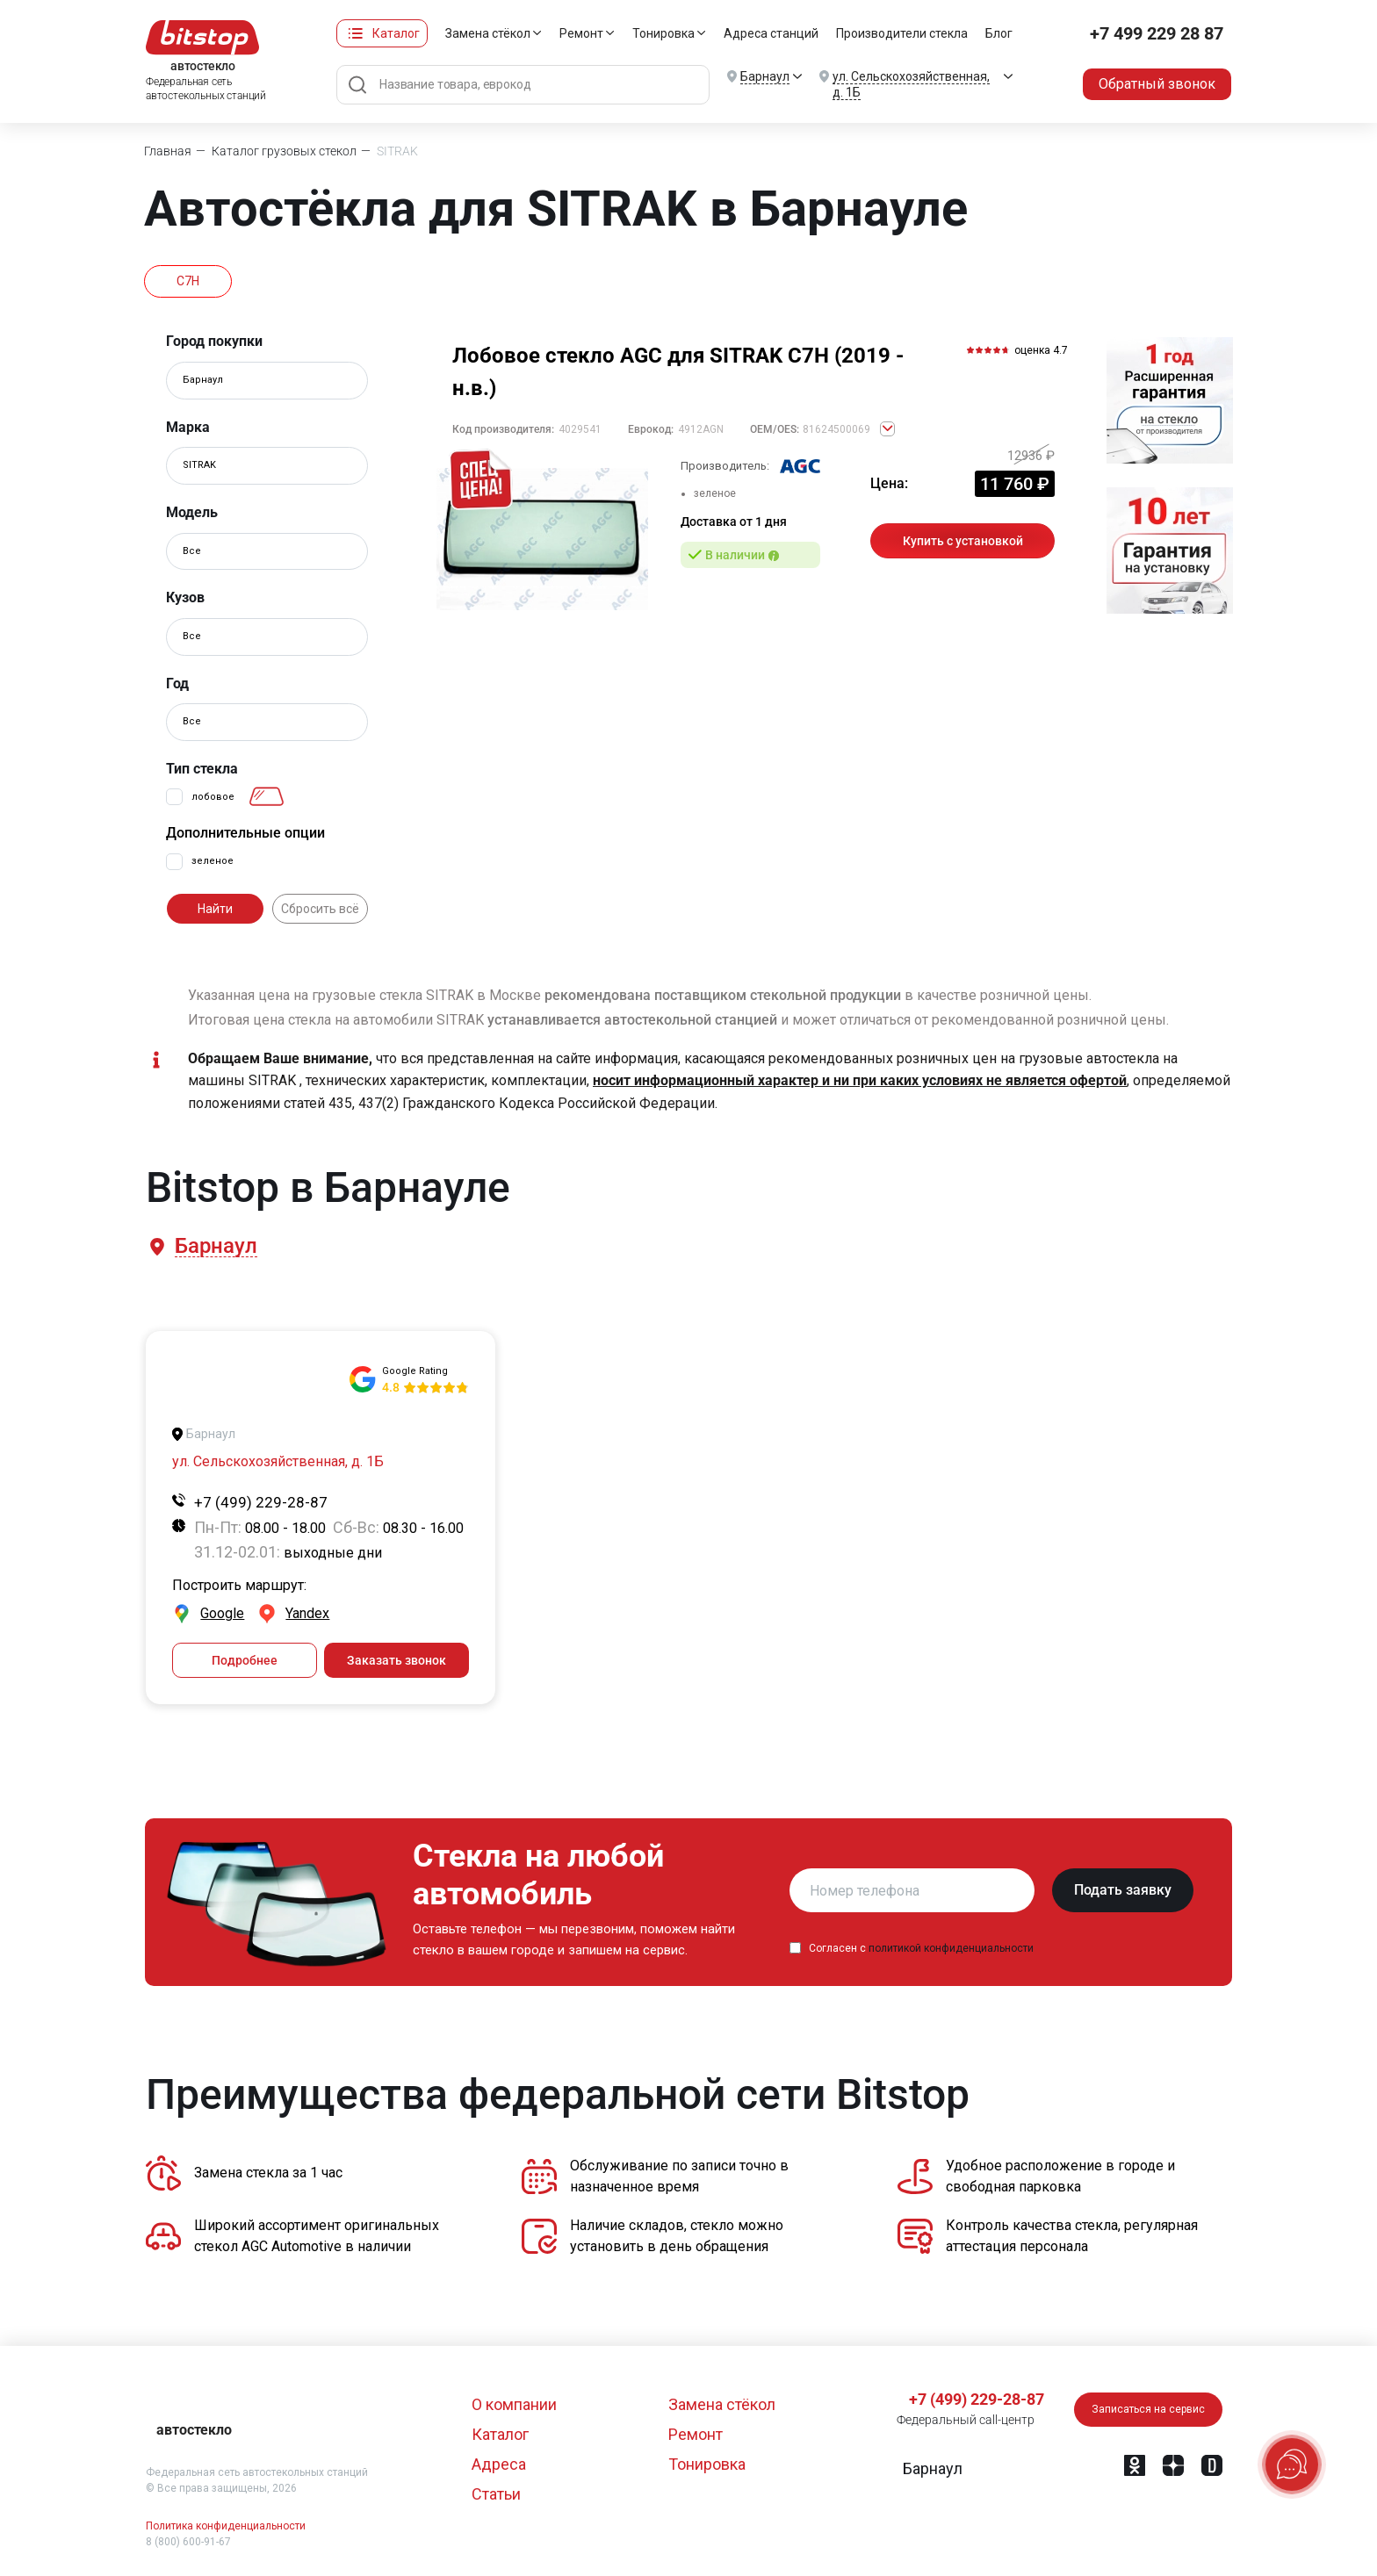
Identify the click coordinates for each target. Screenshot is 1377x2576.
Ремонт (581, 33)
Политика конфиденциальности (226, 2526)
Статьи (496, 2494)
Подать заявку (1123, 1890)
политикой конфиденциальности (951, 1948)
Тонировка (663, 33)
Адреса (499, 2464)
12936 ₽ (1031, 456)
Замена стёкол (487, 33)
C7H (188, 281)
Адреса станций (771, 33)
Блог (999, 33)
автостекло (194, 2429)
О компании (514, 2404)
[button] (215, 1246)
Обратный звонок (1157, 84)
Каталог (396, 33)
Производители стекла (902, 33)
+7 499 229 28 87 (1156, 33)
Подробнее (245, 1660)
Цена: (889, 483)
